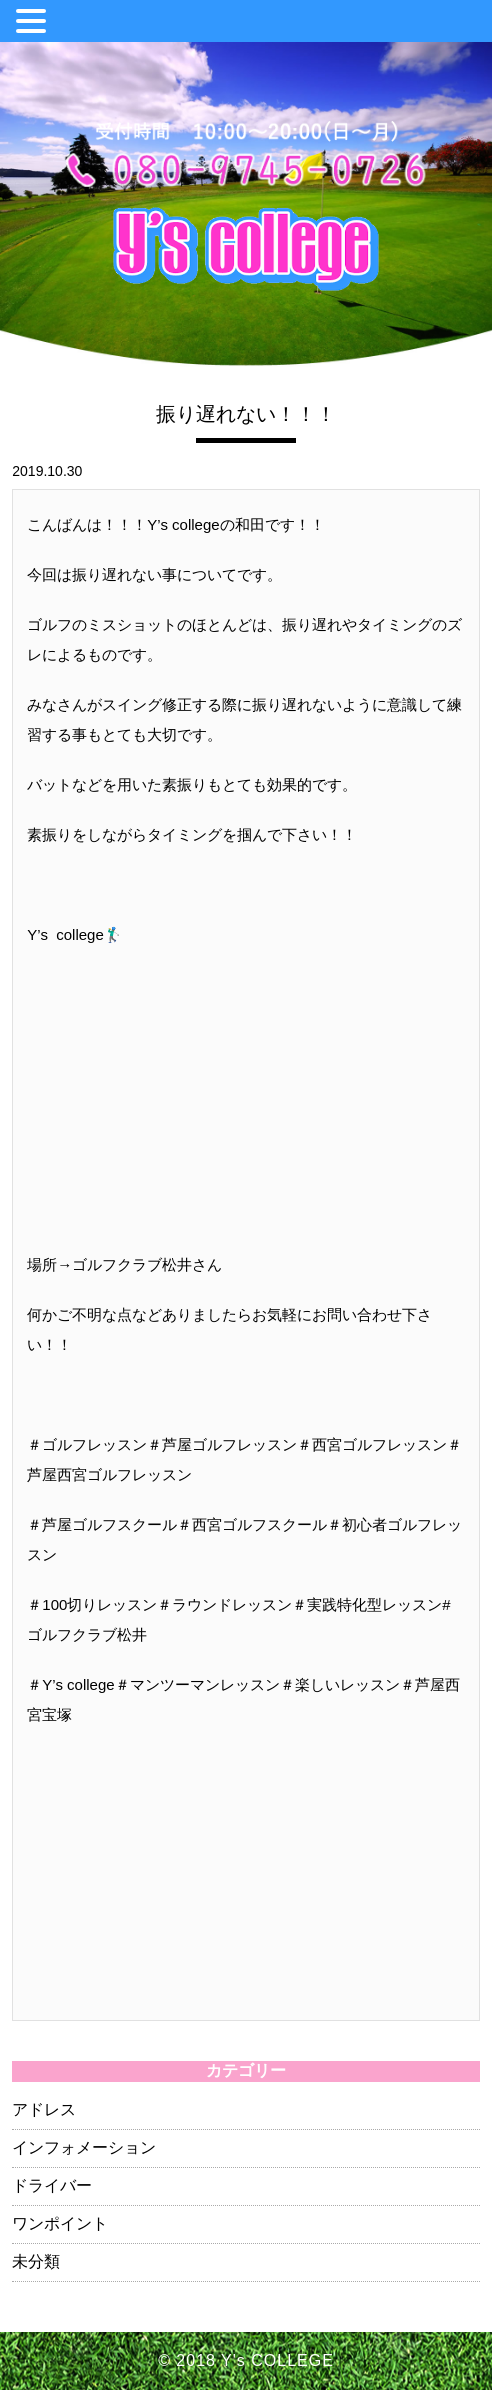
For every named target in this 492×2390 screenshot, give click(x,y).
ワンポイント (60, 2223)
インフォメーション (84, 2147)
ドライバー (52, 2185)
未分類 (36, 2261)
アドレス (44, 2109)
